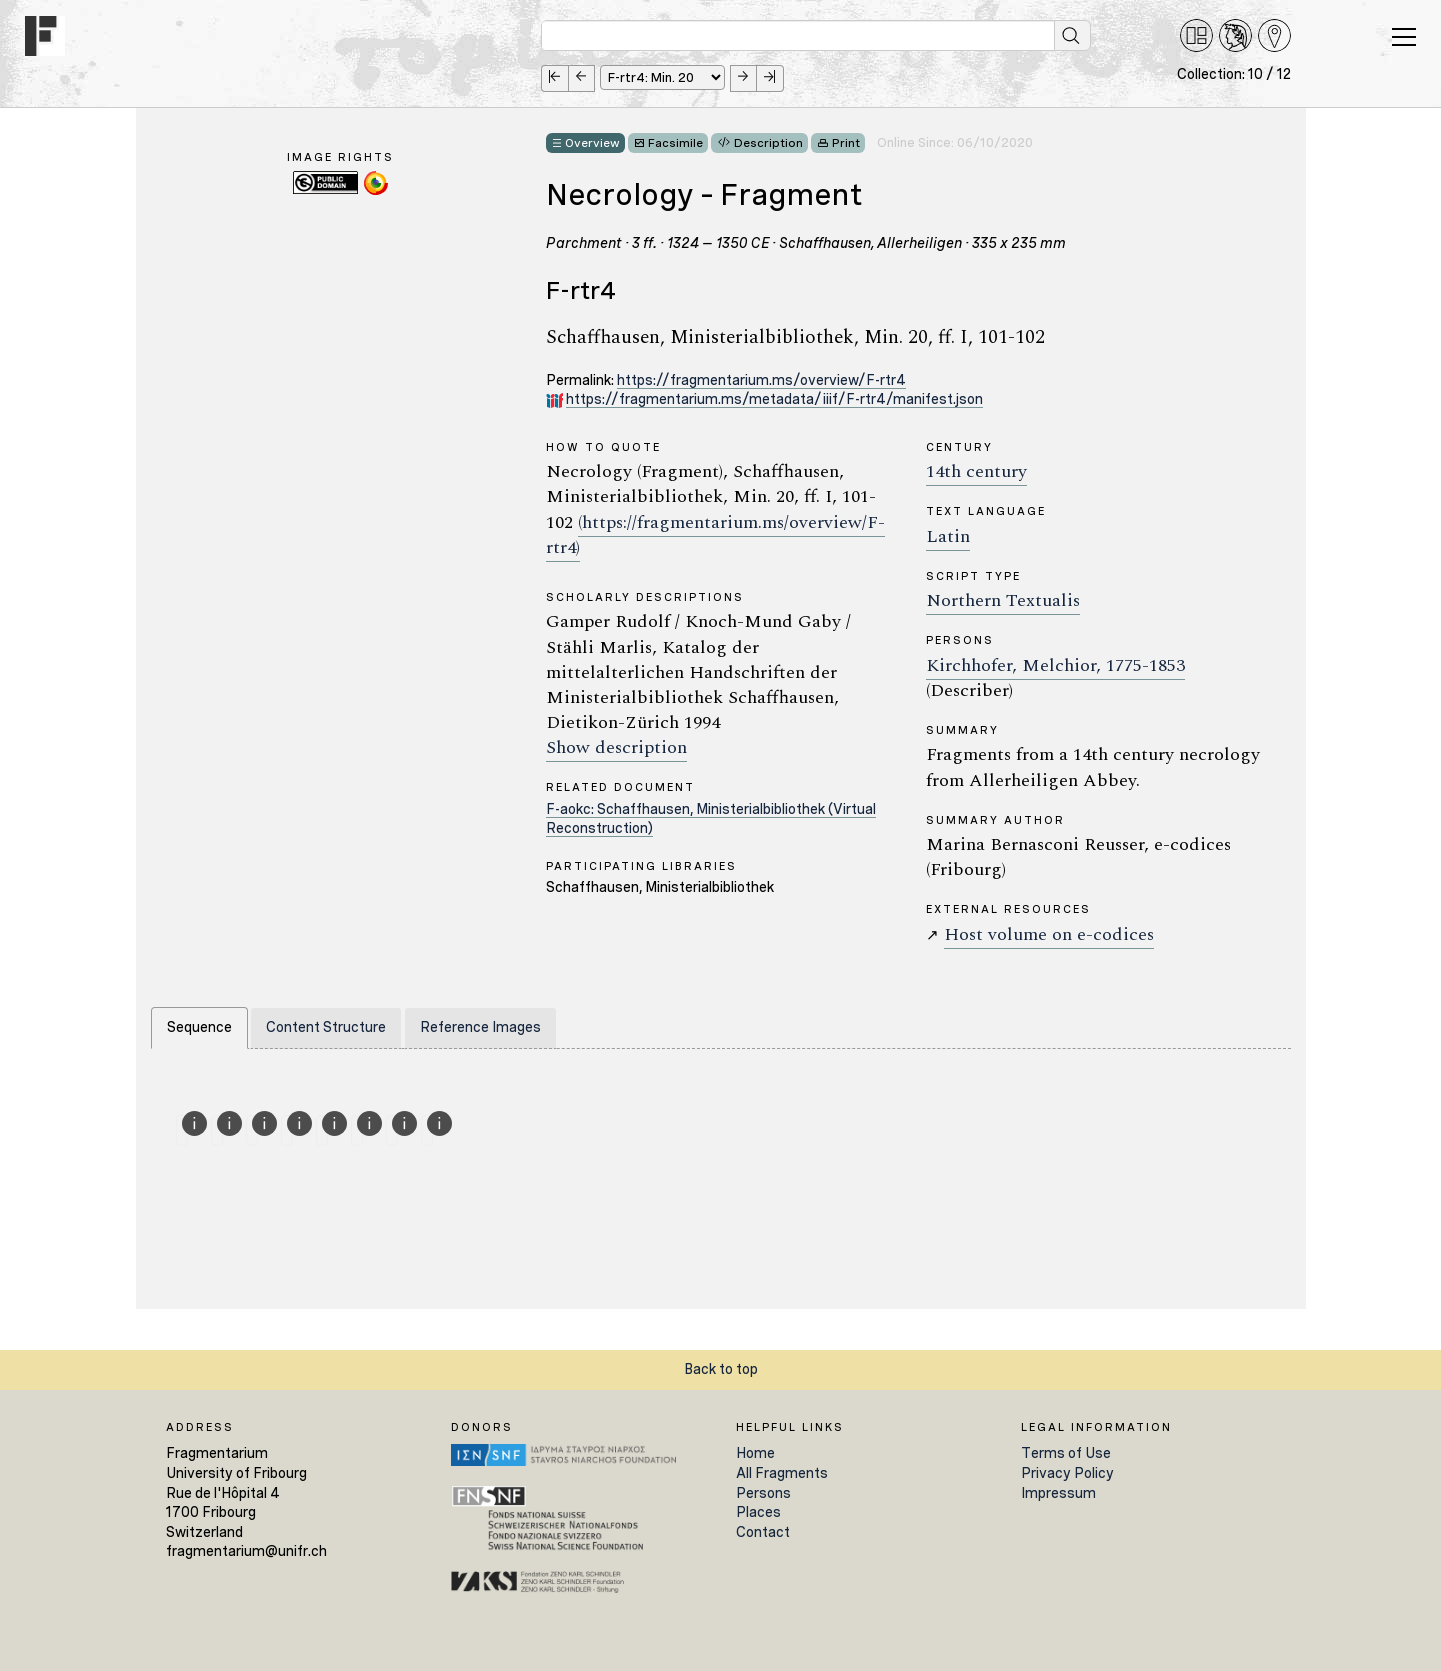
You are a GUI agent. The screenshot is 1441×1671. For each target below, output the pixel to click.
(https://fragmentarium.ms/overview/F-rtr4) (715, 535)
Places (758, 1512)
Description (768, 143)
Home (755, 1453)
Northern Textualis (1003, 600)
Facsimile (675, 143)
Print (846, 143)
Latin (948, 536)
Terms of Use (1066, 1453)
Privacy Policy (1067, 1473)
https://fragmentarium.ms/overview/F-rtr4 (761, 380)
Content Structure (326, 1027)
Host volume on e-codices (1049, 934)
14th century (976, 471)
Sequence (199, 1027)
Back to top (721, 1369)
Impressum (1058, 1493)
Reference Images (480, 1027)
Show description (616, 747)
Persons (763, 1493)
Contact (763, 1532)
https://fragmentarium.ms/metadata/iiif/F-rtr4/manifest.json (774, 399)
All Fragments (782, 1473)
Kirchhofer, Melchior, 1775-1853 (1055, 665)
